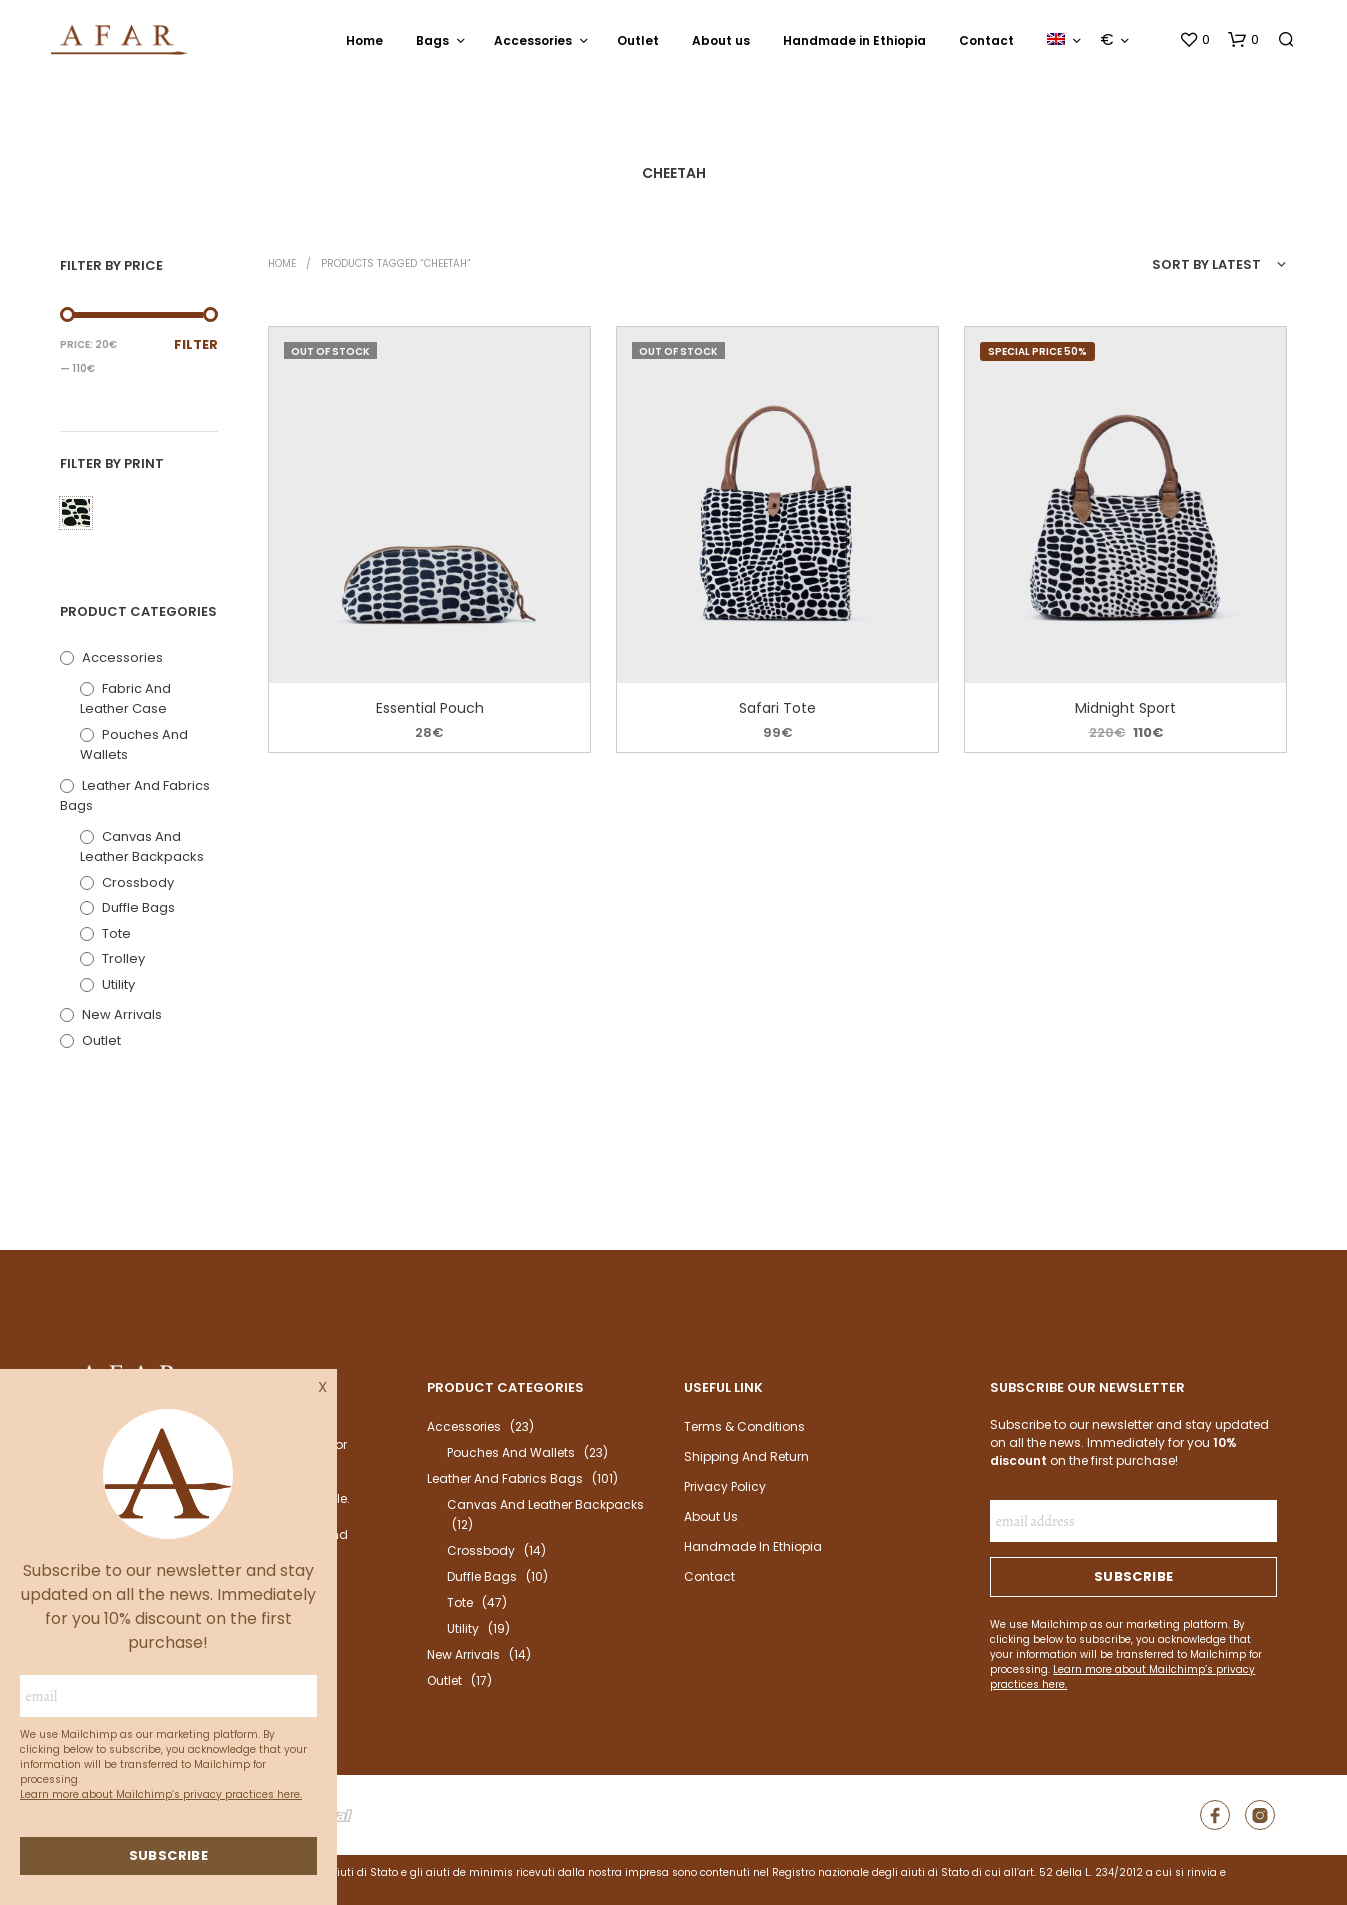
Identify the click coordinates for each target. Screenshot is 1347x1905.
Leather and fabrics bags (505, 1478)
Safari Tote (777, 708)
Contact (986, 40)
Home (364, 40)
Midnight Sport (1125, 708)
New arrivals (122, 1014)
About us (721, 40)
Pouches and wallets (511, 1452)
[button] (1194, 40)
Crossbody (138, 882)
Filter (196, 344)
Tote (116, 933)
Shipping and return (746, 1456)
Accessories (533, 40)
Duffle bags (138, 907)
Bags (432, 40)
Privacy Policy (725, 1486)
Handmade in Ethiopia (854, 40)
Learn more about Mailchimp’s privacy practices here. (161, 1794)
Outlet (638, 40)
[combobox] (1172, 265)
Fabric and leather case (125, 699)
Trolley (123, 958)
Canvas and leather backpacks (142, 847)
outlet (101, 1040)
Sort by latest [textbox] (1206, 264)
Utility (118, 984)
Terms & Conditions (744, 1426)
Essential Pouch (429, 708)
